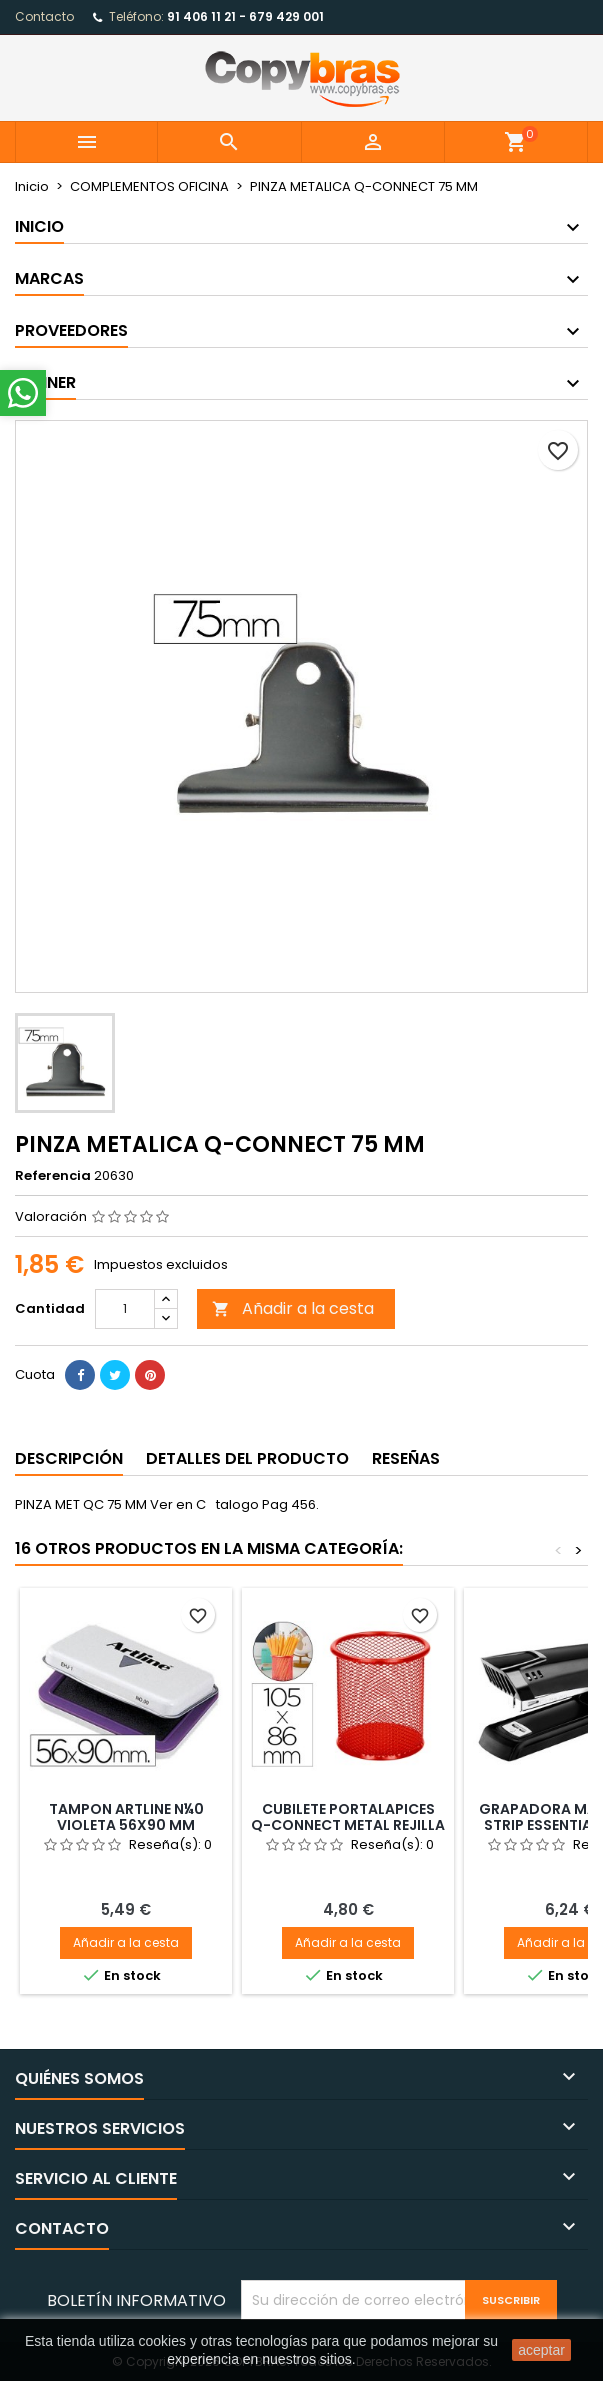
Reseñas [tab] (406, 1458)
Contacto (44, 16)
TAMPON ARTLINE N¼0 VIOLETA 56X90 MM (126, 1817)
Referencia (53, 1176)
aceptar (541, 2350)
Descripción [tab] (69, 1458)
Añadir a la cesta (293, 1308)
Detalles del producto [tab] (247, 1458)
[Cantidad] (125, 1309)
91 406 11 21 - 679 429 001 (245, 16)
